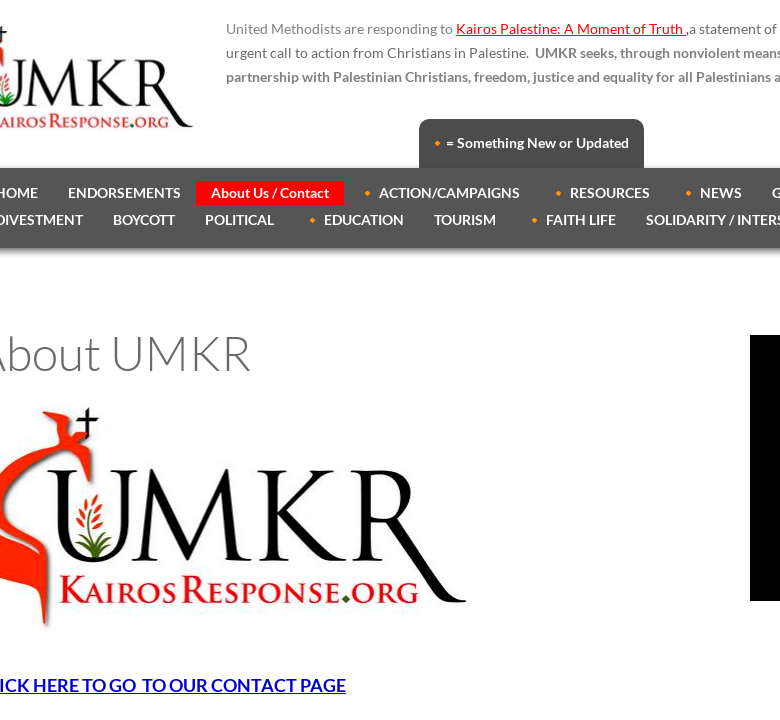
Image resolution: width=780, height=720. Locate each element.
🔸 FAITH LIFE (571, 219)
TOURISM (465, 219)
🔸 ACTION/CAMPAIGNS (439, 192)
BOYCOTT (144, 219)
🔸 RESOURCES (600, 192)
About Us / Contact (270, 192)
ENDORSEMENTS (124, 192)
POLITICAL (239, 219)
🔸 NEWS (711, 192)
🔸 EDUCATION (354, 219)
